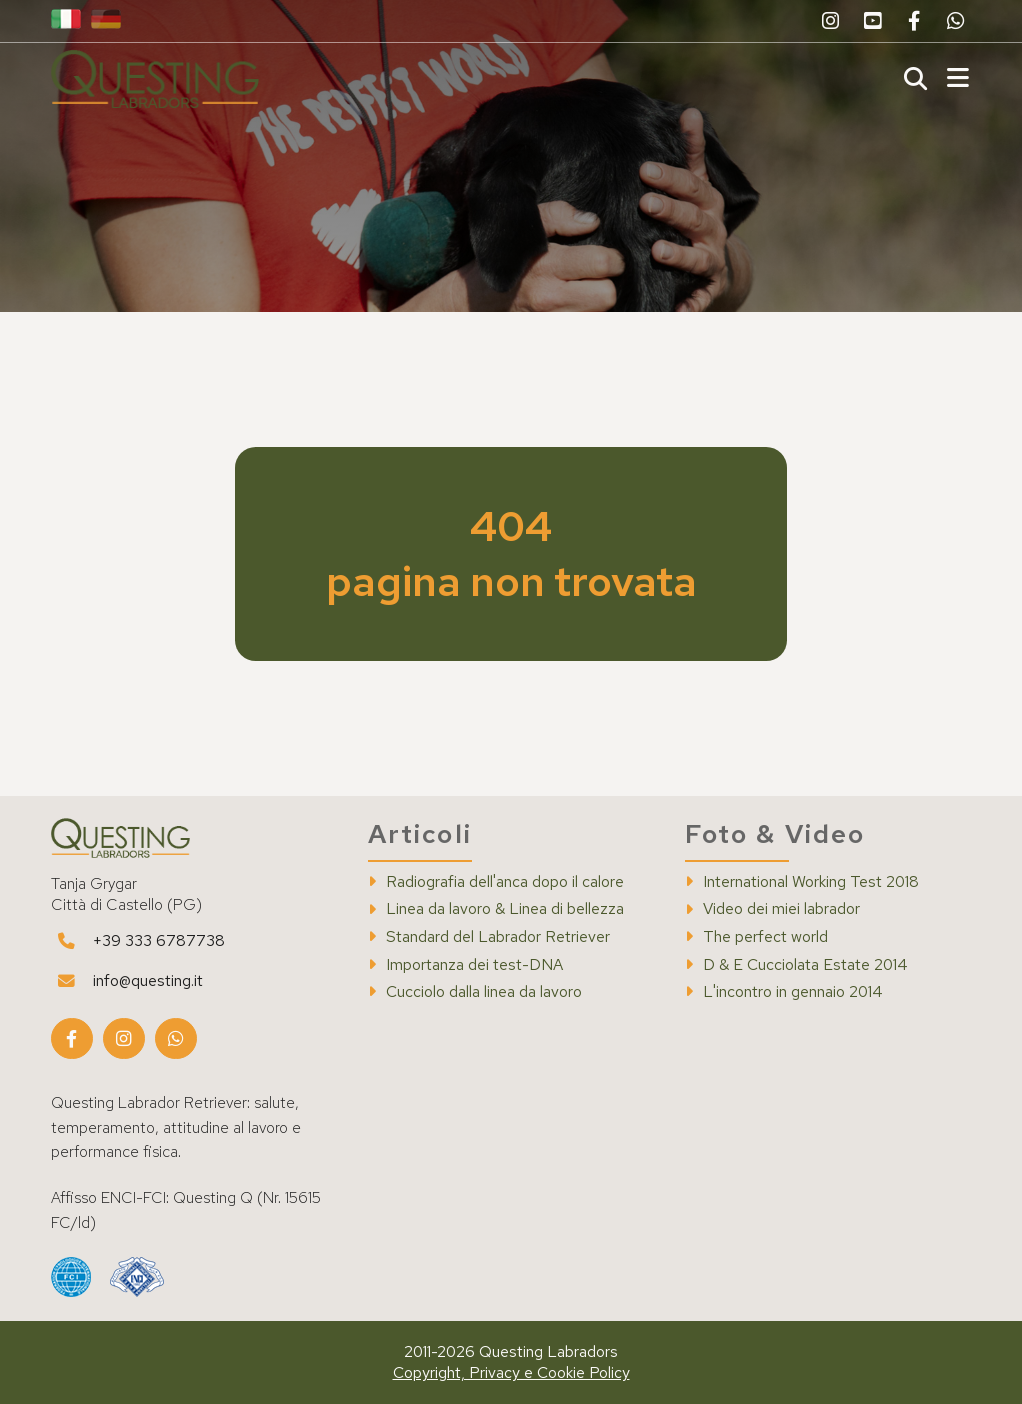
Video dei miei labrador (781, 909)
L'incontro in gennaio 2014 (793, 992)
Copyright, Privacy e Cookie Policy (511, 1372)
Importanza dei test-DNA (474, 965)
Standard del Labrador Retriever (498, 937)
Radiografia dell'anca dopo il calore (505, 882)
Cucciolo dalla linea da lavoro (484, 992)
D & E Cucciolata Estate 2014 (805, 965)
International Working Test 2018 (811, 882)
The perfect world (765, 937)
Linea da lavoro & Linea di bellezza (505, 909)
